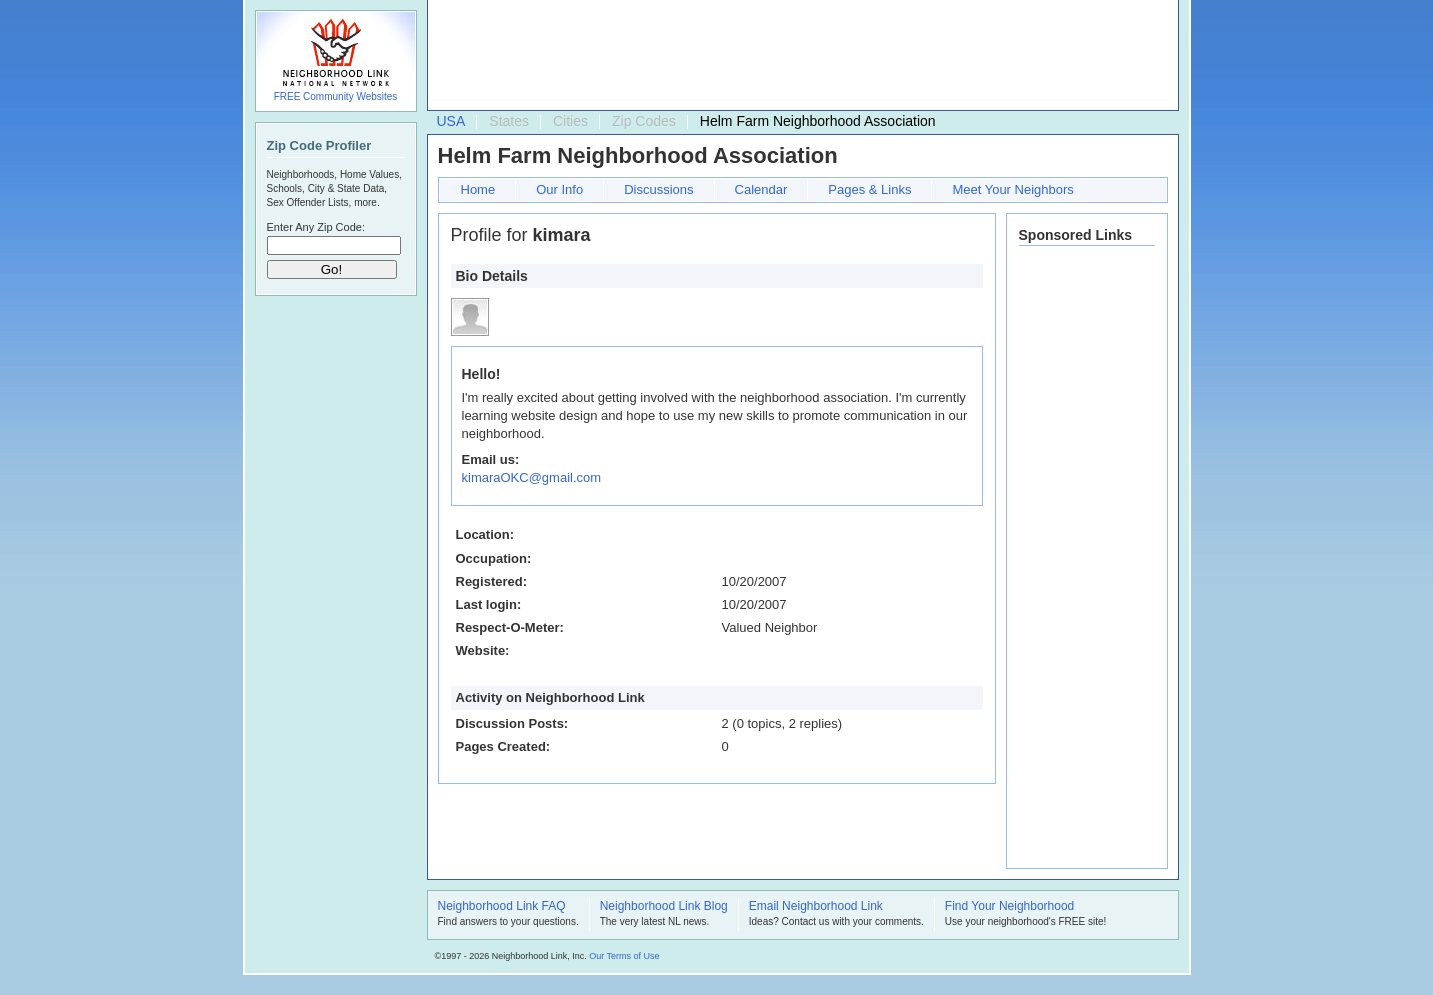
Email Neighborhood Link (816, 907)
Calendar (761, 189)
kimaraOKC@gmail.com (532, 477)
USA (451, 121)
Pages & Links (869, 189)
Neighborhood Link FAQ (502, 907)
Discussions (658, 189)
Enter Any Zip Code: (316, 227)
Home (478, 189)
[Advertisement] (798, 56)
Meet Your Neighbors (1012, 189)
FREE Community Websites (336, 96)
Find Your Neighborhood (1009, 907)
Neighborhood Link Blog (664, 907)
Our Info (559, 189)
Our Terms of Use (624, 956)
